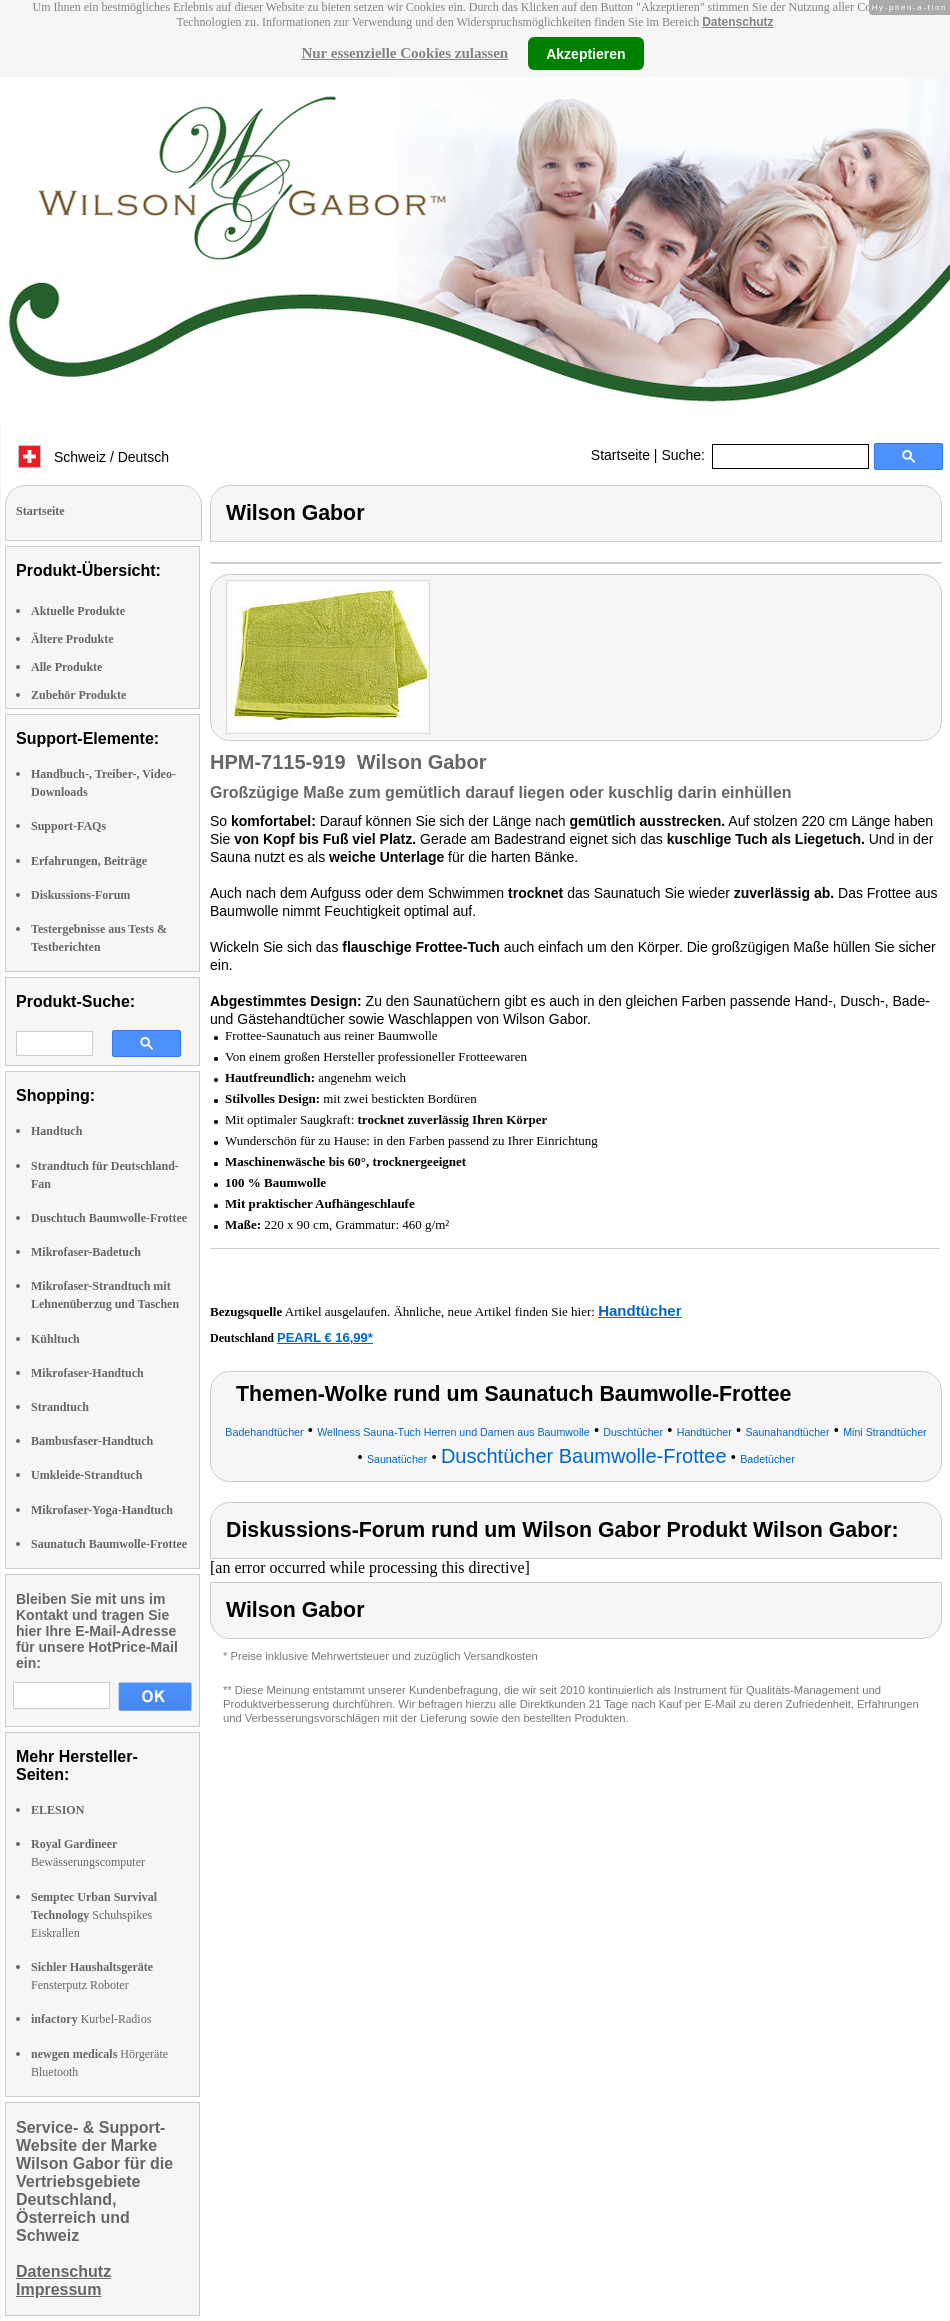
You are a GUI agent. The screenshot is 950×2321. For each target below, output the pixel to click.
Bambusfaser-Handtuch (92, 1441)
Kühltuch (55, 1339)
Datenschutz (737, 22)
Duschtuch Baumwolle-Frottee (109, 1218)
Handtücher (639, 1310)
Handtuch (56, 1131)
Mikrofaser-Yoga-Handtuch (102, 1510)
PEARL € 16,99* (325, 1337)
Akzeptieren (585, 53)
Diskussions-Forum (80, 895)
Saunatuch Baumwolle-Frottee (109, 1544)
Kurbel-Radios (91, 2019)
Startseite (620, 455)
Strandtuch (60, 1407)
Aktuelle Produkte (78, 611)
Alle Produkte (66, 667)
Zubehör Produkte (78, 695)
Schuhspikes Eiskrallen (94, 1915)
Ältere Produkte (72, 639)
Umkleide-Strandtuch (86, 1475)
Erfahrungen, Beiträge (89, 861)
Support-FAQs (68, 826)
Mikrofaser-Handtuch (87, 1373)
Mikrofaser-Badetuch (86, 1252)
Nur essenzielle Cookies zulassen (404, 53)
